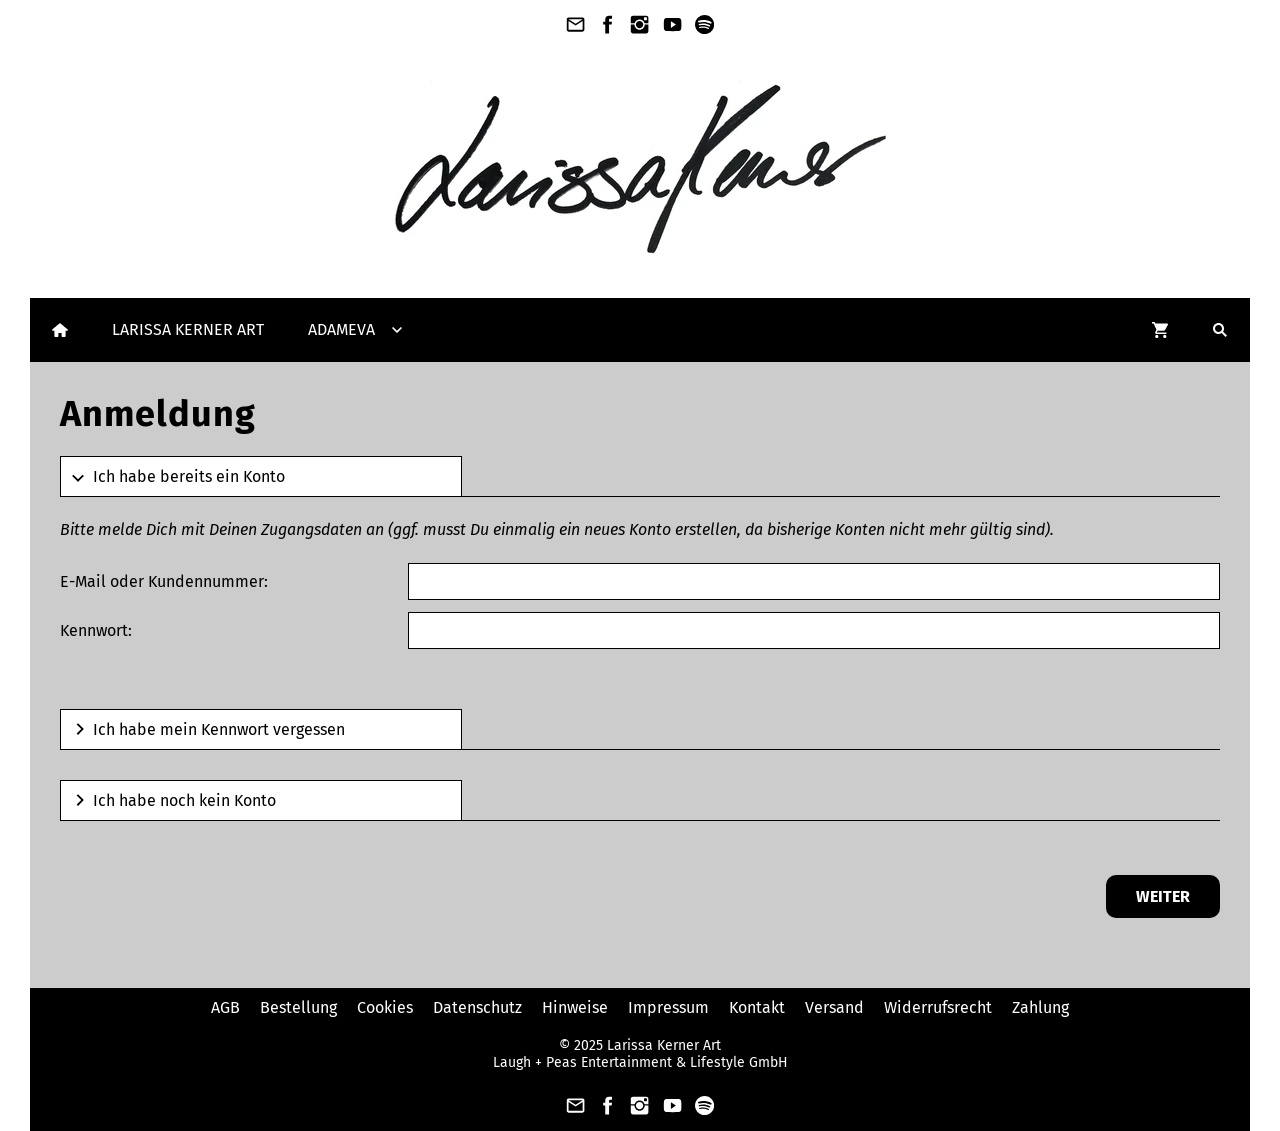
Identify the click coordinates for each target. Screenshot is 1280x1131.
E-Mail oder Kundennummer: (164, 581)
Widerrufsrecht (938, 1007)
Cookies (385, 1007)
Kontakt (757, 1007)
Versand (834, 1007)
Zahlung (1040, 1007)
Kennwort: (96, 630)
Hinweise (575, 1007)
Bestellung (298, 1007)
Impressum (668, 1007)
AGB (225, 1007)
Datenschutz (477, 1007)
